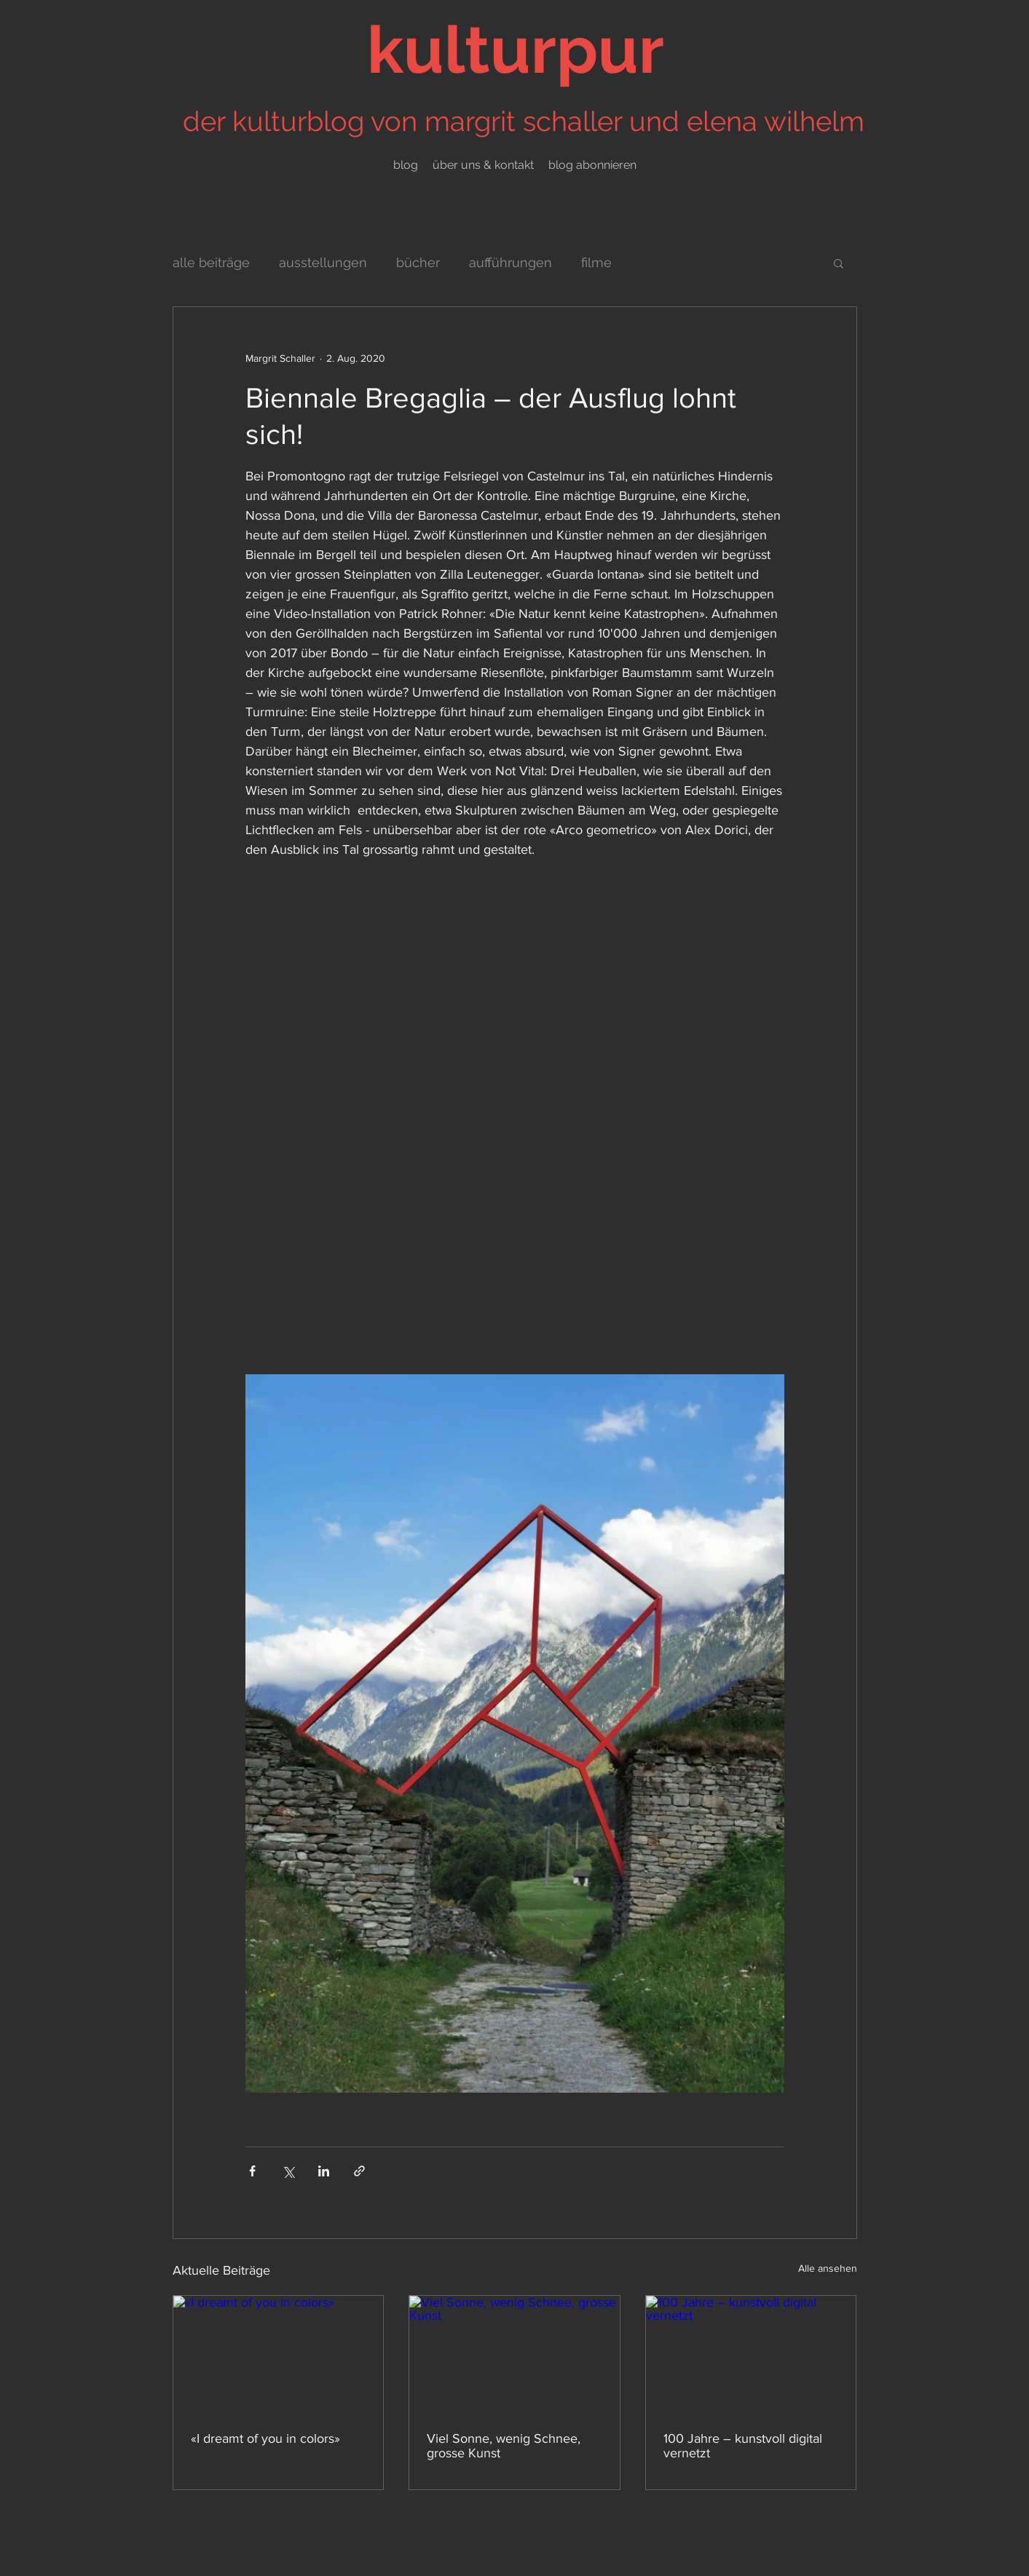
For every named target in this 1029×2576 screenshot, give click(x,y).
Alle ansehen (827, 2268)
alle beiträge (211, 262)
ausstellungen (323, 262)
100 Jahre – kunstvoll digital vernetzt (742, 2445)
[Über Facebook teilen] (252, 2171)
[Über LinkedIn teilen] (324, 2171)
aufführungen (510, 262)
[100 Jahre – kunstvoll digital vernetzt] (751, 2355)
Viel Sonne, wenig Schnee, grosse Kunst (503, 2445)
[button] (838, 263)
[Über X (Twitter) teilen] (288, 2171)
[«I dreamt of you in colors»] (278, 2355)
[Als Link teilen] (359, 2171)
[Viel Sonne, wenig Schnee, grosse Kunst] (514, 2355)
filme (596, 262)
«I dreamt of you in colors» (265, 2438)
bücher (418, 262)
